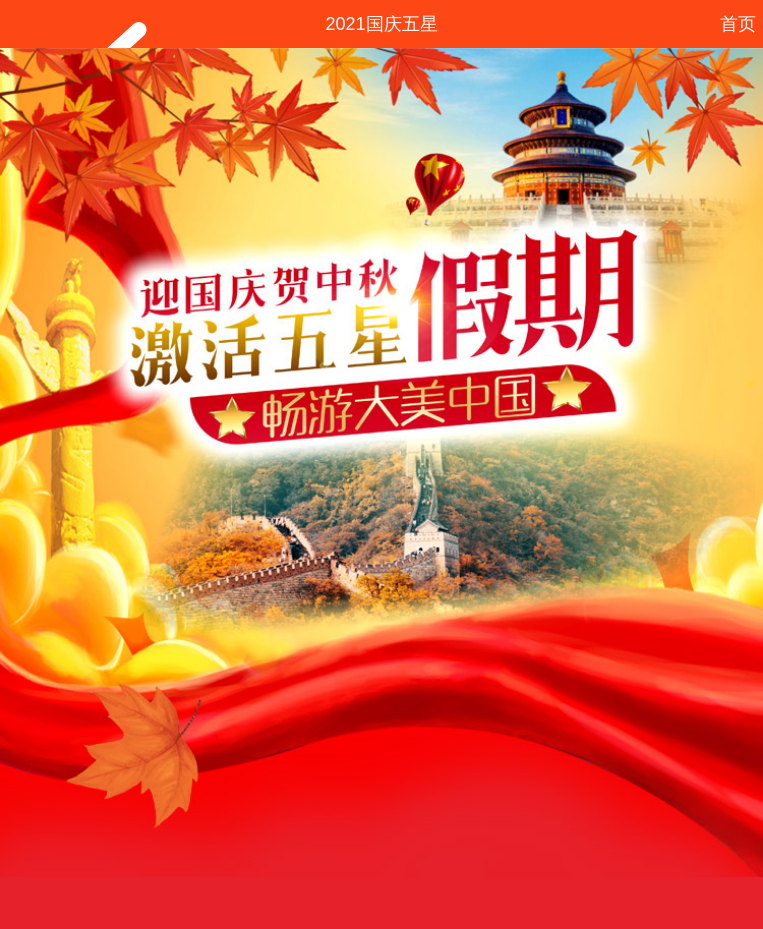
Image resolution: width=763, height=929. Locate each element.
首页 (738, 24)
